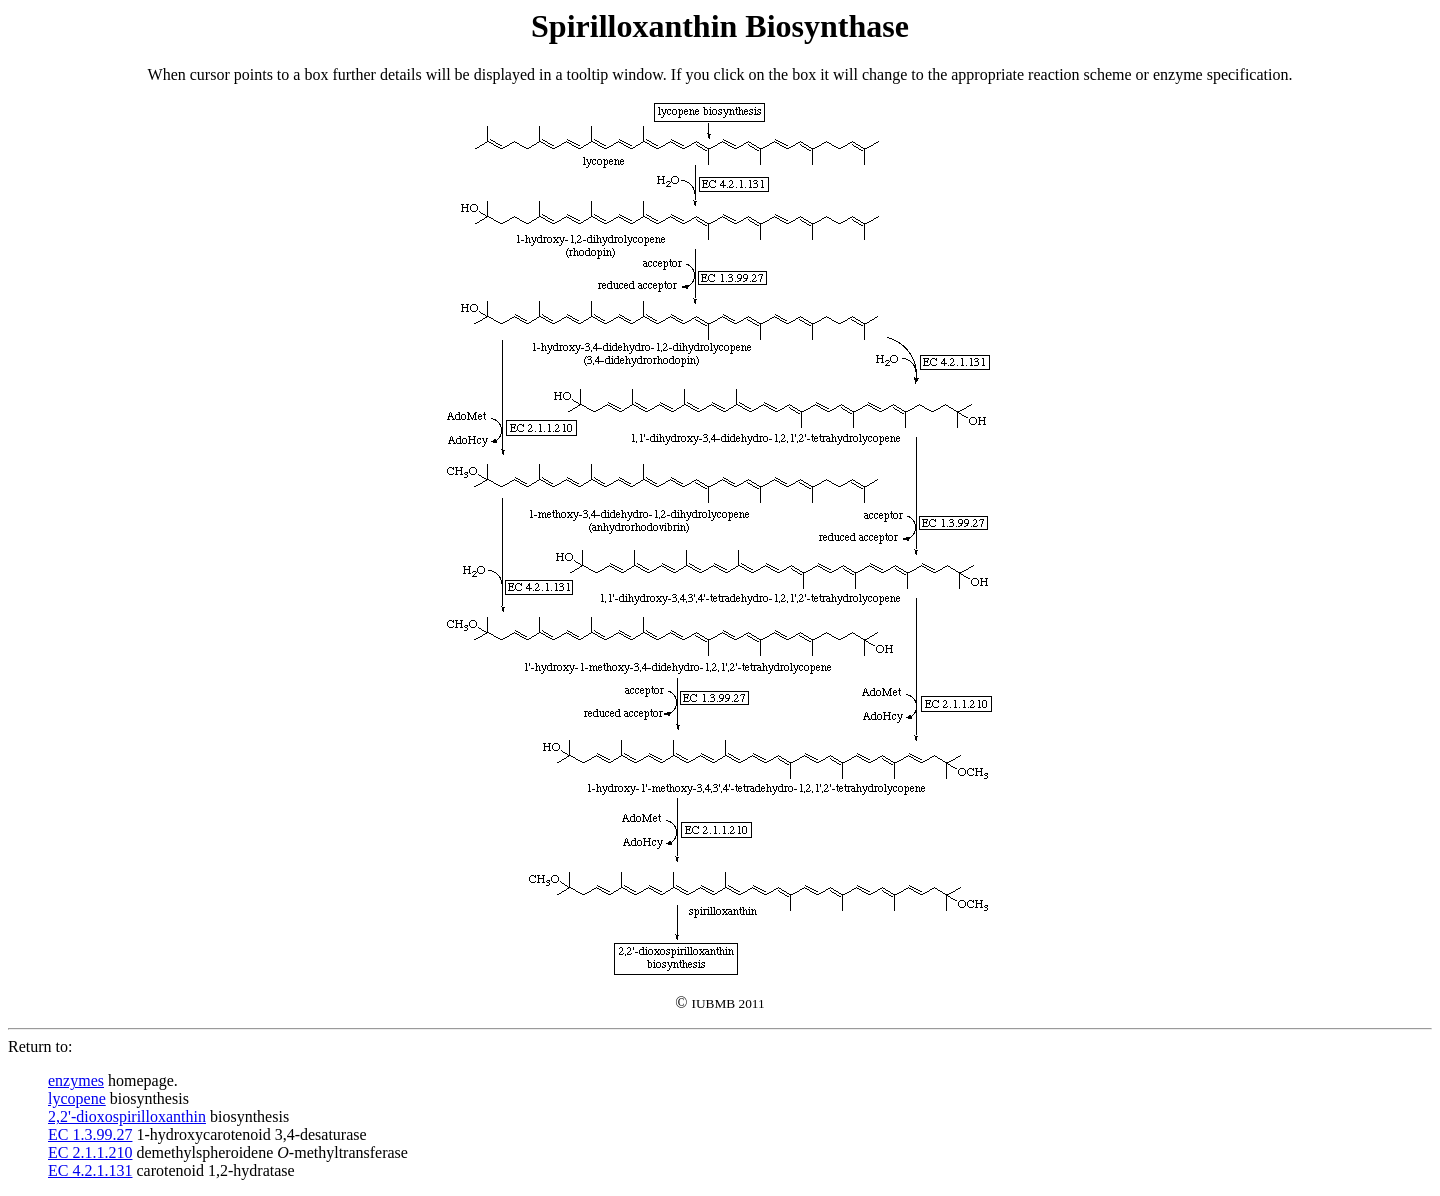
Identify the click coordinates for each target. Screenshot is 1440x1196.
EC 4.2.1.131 (90, 1170)
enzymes (76, 1080)
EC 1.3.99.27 (90, 1134)
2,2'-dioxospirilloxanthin (127, 1116)
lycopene (77, 1098)
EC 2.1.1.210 (90, 1152)
